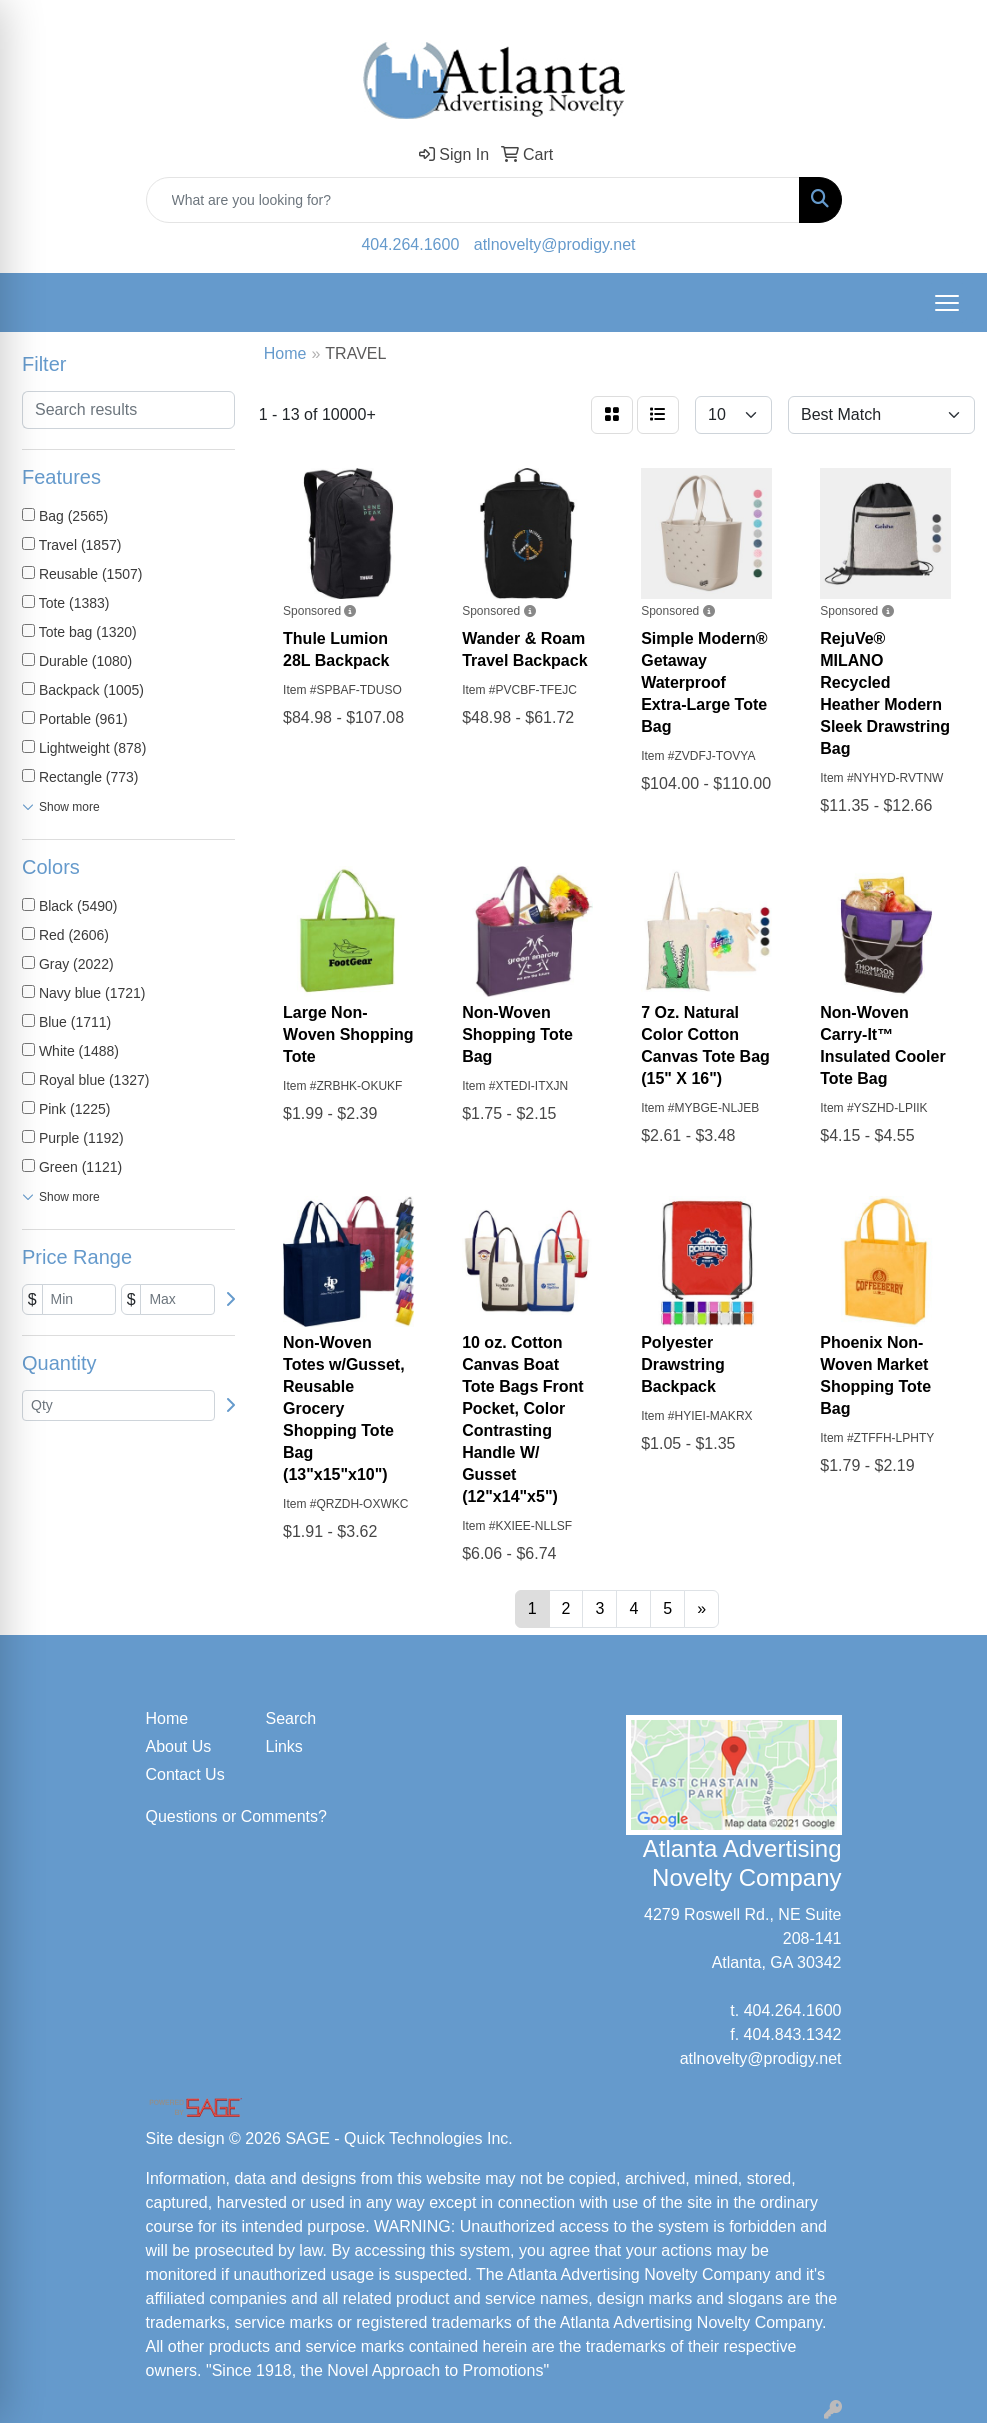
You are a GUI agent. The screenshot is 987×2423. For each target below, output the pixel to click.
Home (167, 1718)
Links (284, 1746)
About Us (179, 1746)
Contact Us (185, 1774)
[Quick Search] (473, 200)
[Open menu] (947, 303)
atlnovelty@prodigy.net (555, 244)
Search (291, 1718)
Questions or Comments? (236, 1816)
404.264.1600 (410, 244)
